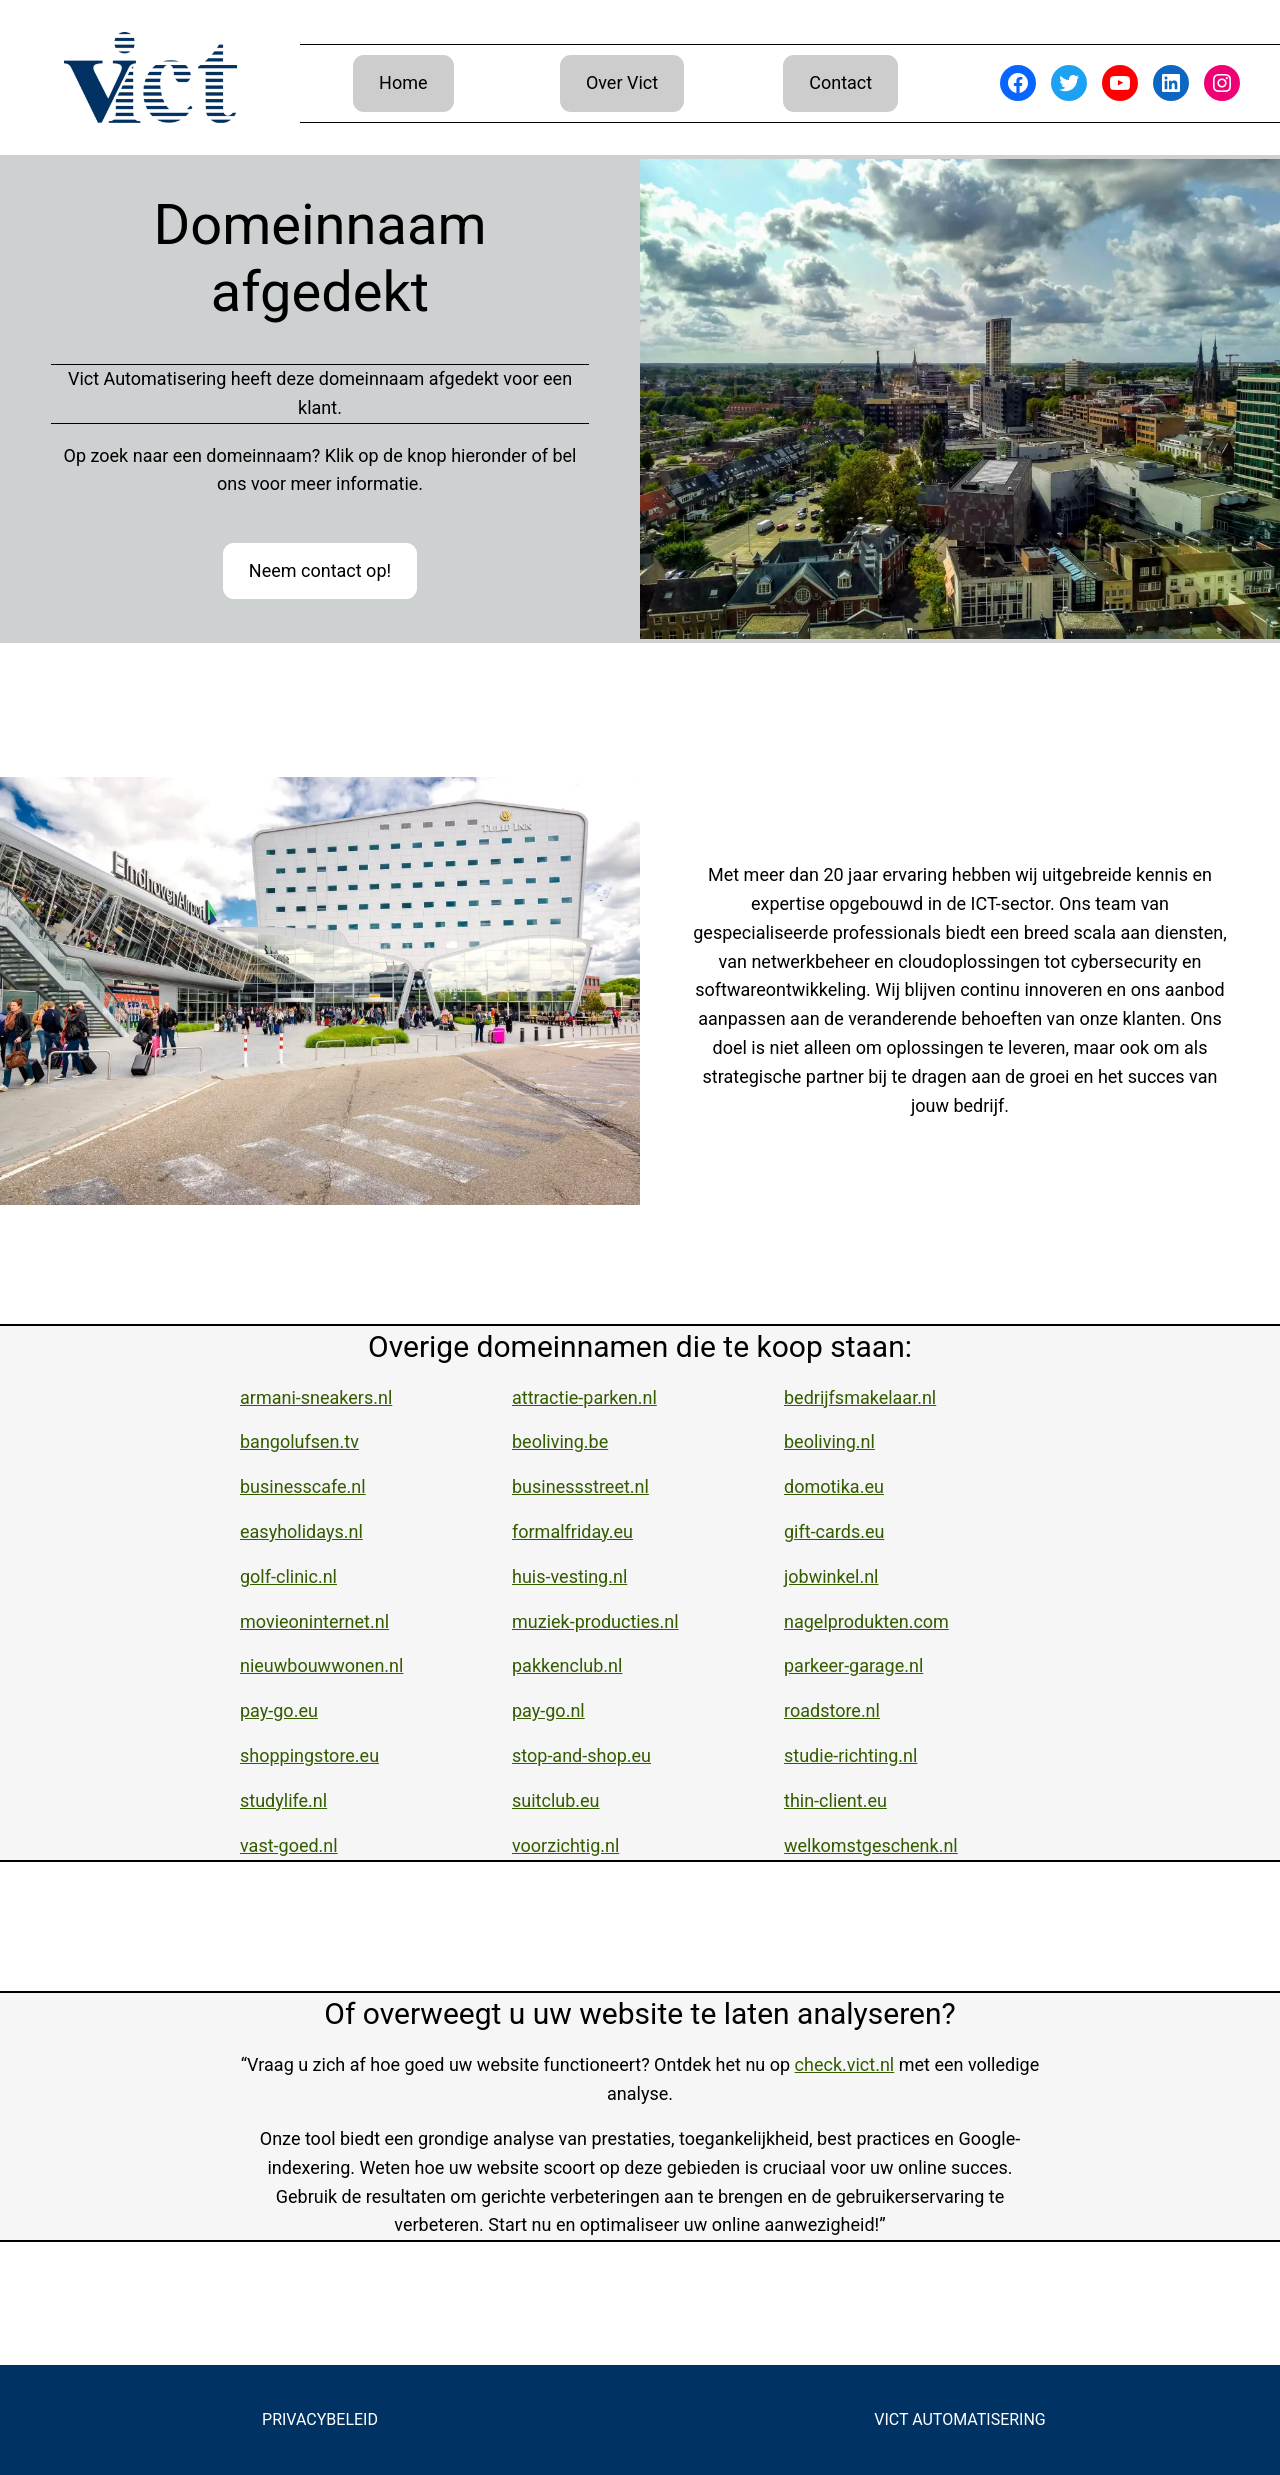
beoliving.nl (829, 1441)
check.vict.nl (845, 2064)
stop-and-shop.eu (581, 1755)
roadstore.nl (832, 1710)
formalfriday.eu (572, 1531)
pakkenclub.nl (567, 1665)
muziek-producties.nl (595, 1621)
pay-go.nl (548, 1710)
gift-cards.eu (834, 1531)
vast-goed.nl (289, 1845)
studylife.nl (283, 1800)
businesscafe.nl (303, 1486)
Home (403, 82)
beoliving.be (560, 1441)
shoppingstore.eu (309, 1755)
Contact (840, 82)
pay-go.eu (279, 1710)
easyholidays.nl (301, 1531)
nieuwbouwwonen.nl (321, 1665)
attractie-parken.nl (584, 1397)
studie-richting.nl (850, 1755)
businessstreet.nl (580, 1486)
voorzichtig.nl (565, 1845)
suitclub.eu (556, 1800)
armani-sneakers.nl (316, 1397)
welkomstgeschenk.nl (871, 1845)
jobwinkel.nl (831, 1576)
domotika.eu (834, 1486)
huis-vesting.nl (569, 1576)
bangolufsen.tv (299, 1441)
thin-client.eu (835, 1800)
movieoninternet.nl (314, 1621)
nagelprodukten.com (866, 1621)
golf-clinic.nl (288, 1576)
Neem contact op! (320, 570)
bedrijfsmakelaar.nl (860, 1397)
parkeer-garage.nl (853, 1665)
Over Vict (622, 82)
